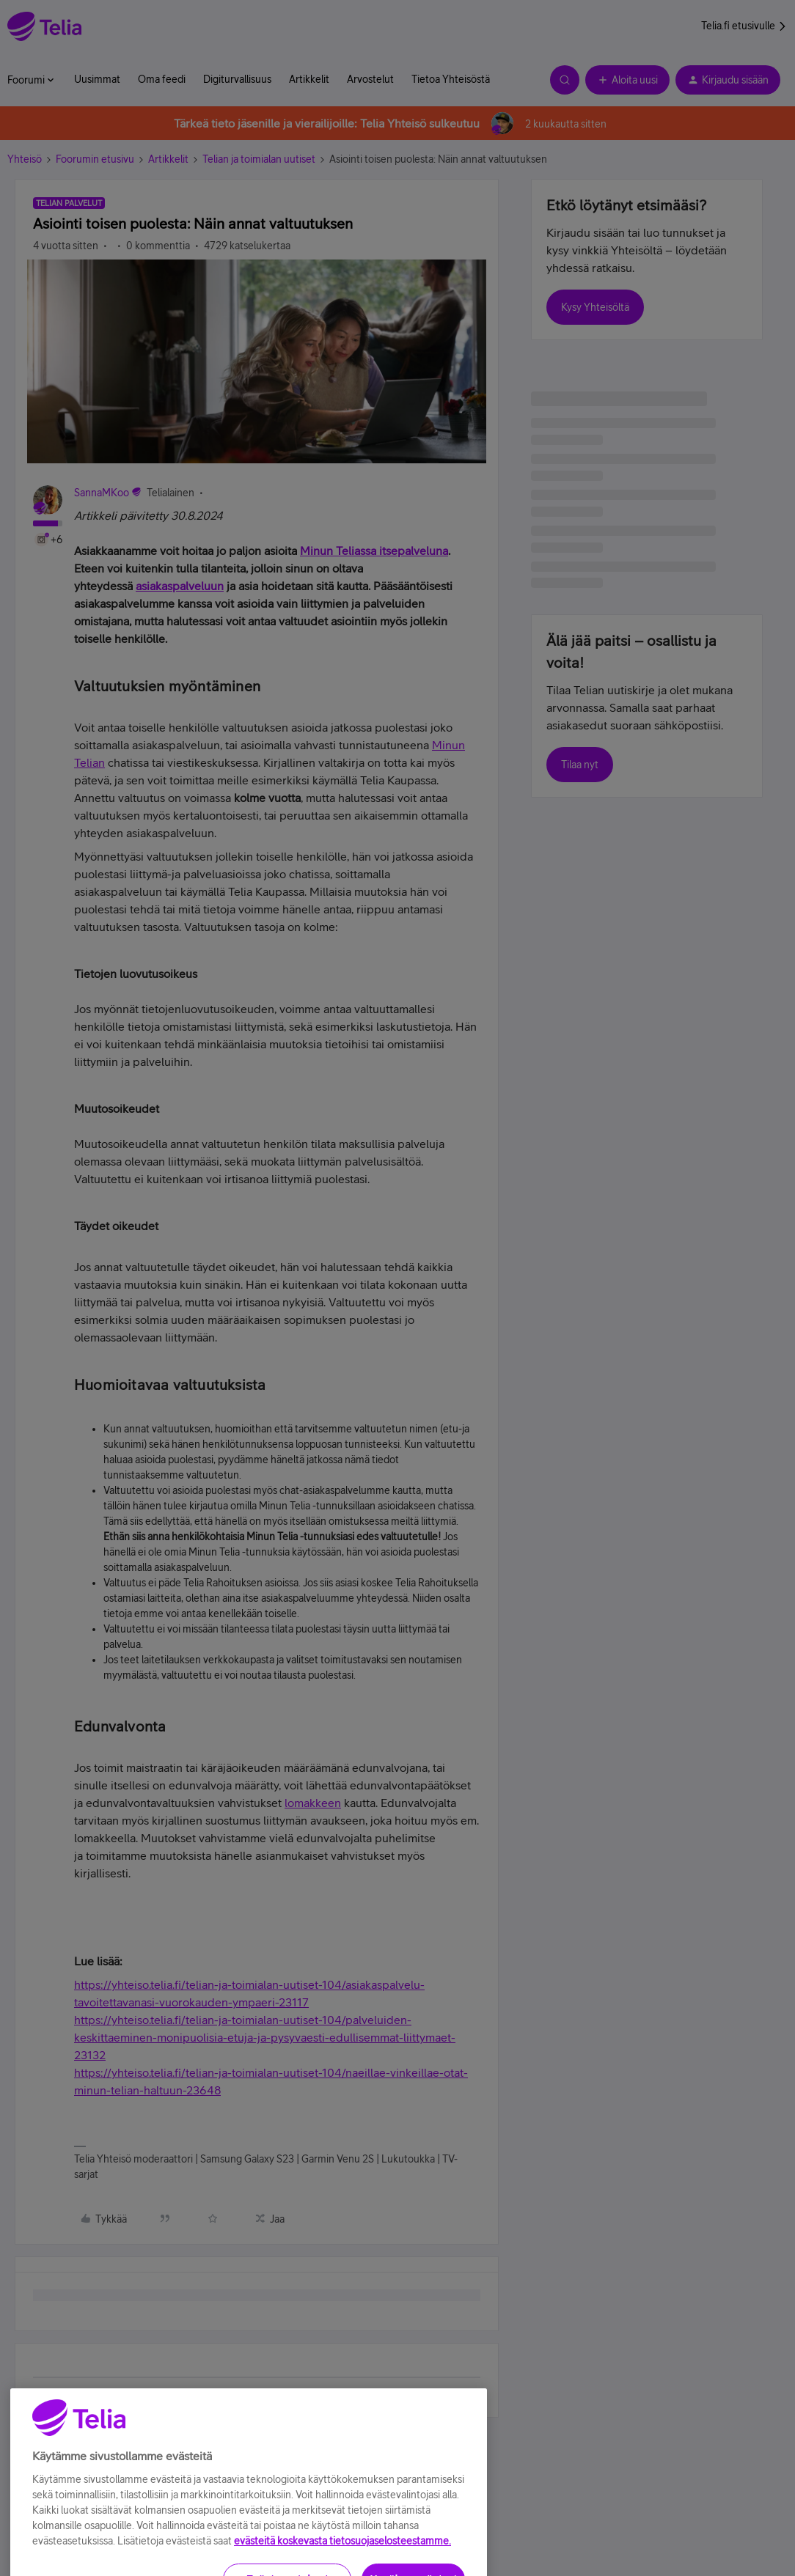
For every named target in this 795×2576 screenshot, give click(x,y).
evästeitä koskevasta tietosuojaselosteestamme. (342, 2569)
